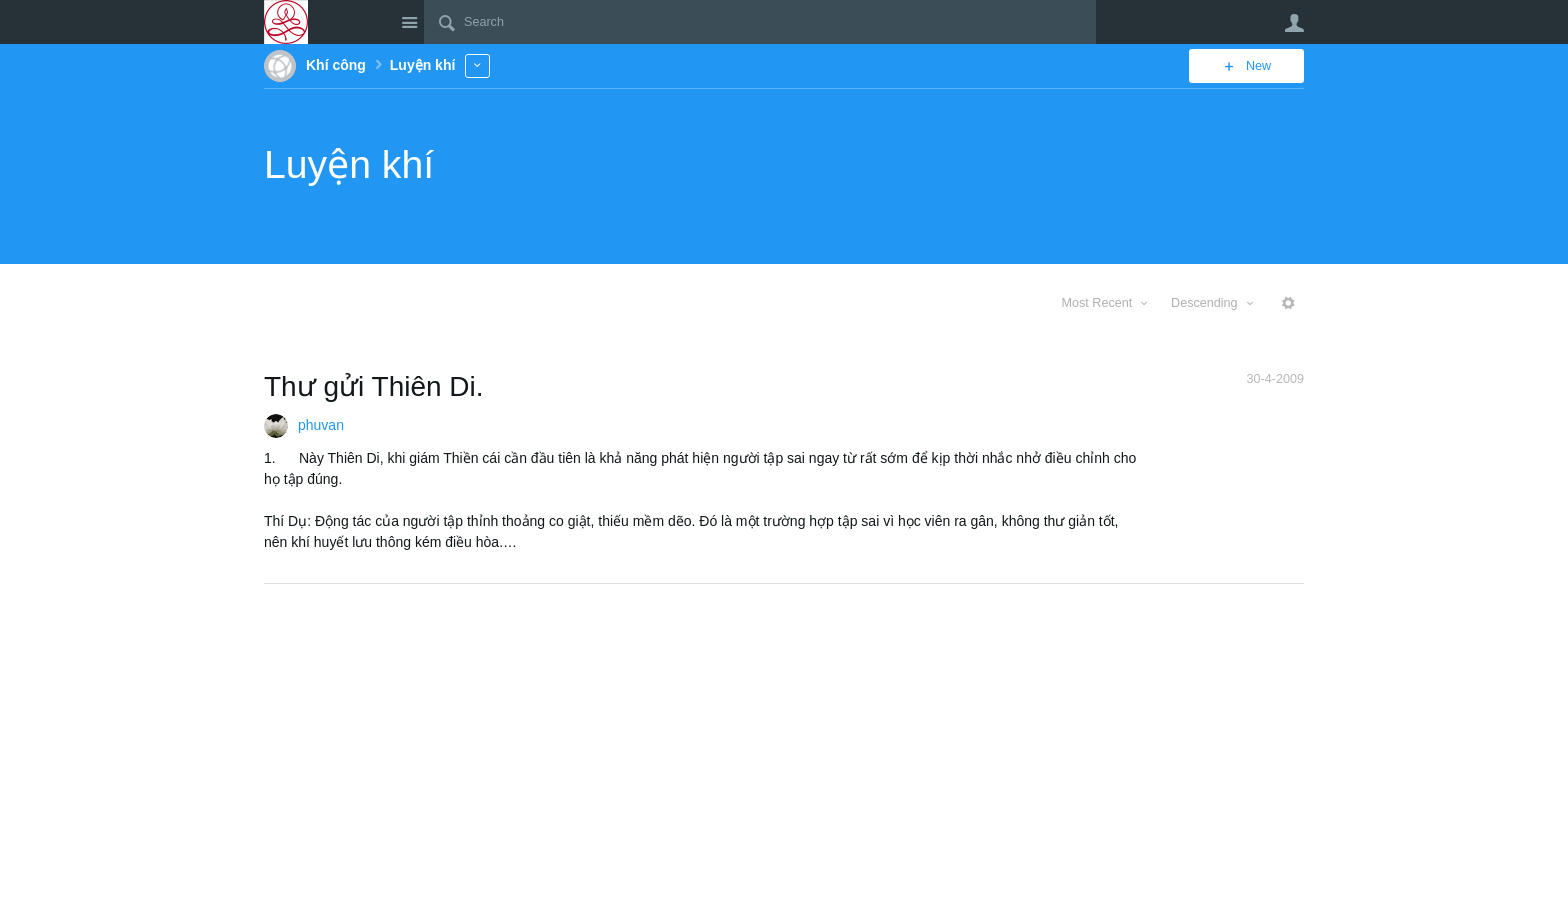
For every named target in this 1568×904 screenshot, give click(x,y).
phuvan (321, 425)
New (1258, 66)
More (477, 65)
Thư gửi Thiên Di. (374, 386)
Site (409, 22)
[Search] (760, 22)
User (1294, 23)
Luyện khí (349, 164)
